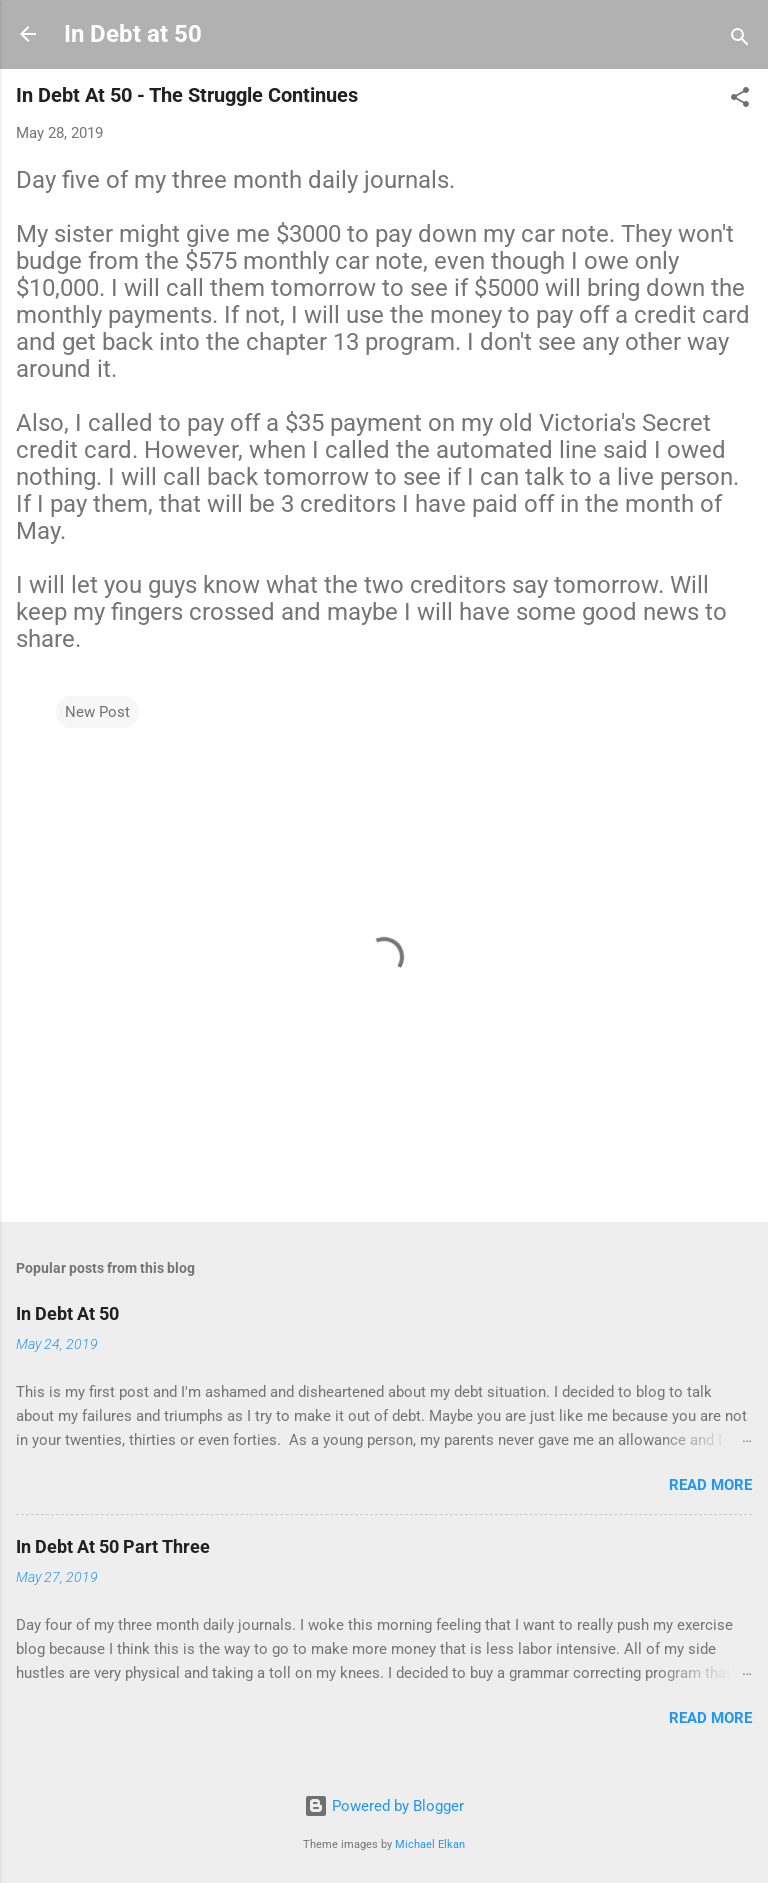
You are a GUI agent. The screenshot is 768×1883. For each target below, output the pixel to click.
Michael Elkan (430, 1844)
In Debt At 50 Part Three (113, 1546)
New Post (97, 712)
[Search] (740, 40)
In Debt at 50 (133, 34)
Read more (710, 1485)
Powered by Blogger (384, 1806)
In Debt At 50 (67, 1313)
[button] (740, 100)
